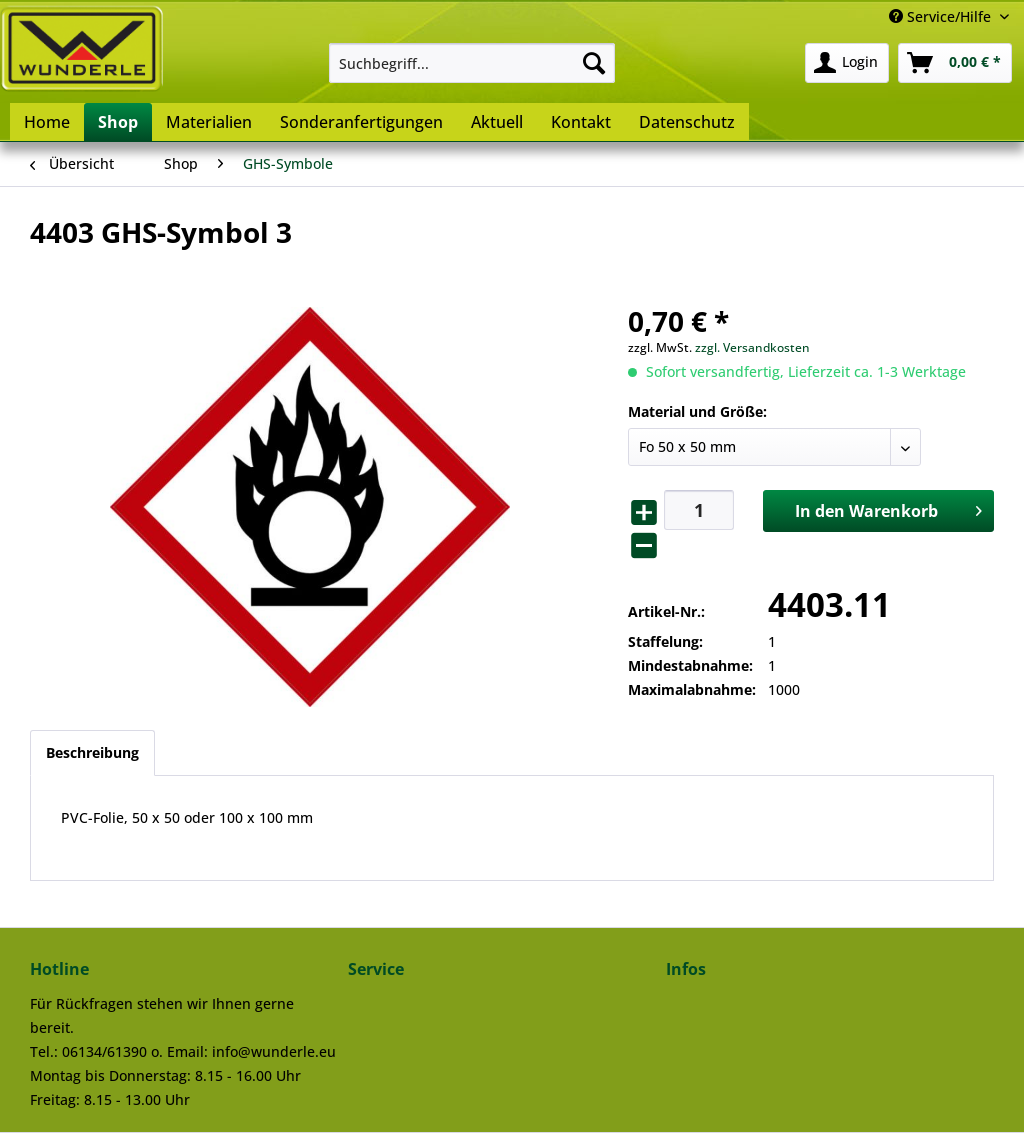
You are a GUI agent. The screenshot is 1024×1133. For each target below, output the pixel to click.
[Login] (847, 63)
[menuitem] (472, 63)
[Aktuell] (497, 122)
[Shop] (118, 122)
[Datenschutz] (687, 122)
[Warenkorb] (955, 63)
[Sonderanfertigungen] (361, 122)
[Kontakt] (581, 122)
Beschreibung (92, 752)
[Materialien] (209, 122)
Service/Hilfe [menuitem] (942, 16)
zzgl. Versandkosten (752, 347)
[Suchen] (594, 63)
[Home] (47, 122)
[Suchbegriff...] (472, 63)
